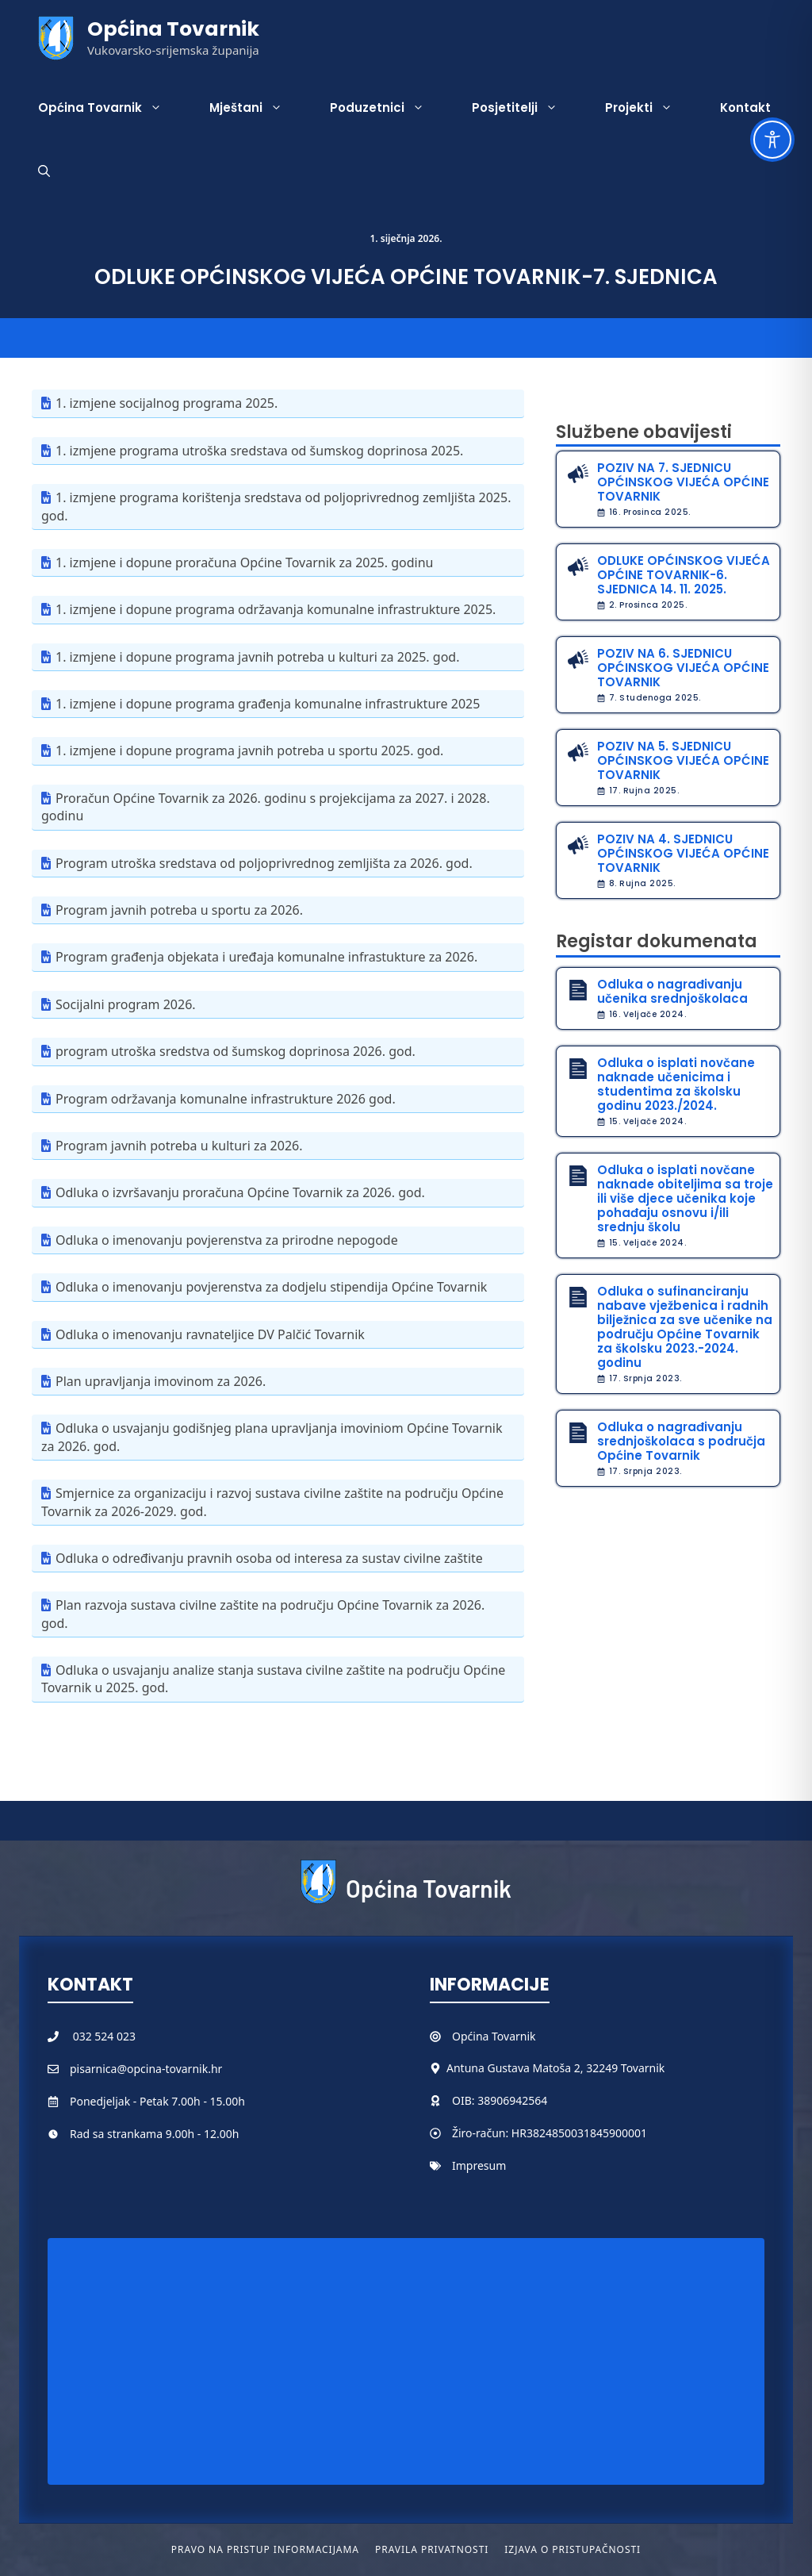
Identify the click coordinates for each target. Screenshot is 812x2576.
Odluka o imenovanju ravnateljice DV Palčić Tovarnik (210, 1334)
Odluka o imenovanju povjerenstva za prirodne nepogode (227, 1240)
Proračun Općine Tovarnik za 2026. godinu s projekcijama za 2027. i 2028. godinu (265, 806)
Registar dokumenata (656, 941)
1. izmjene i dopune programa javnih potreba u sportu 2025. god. (249, 750)
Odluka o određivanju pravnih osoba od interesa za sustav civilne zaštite (269, 1558)
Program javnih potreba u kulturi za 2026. (179, 1145)
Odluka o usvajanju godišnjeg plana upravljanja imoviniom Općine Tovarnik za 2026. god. (272, 1436)
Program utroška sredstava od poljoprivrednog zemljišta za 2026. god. (264, 863)
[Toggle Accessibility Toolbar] (772, 139)
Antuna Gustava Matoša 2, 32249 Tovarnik (555, 2067)
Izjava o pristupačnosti (572, 2549)
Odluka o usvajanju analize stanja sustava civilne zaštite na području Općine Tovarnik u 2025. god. (273, 1678)
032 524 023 (104, 2036)
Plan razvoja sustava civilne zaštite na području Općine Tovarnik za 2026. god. (263, 1613)
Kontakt (745, 107)
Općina (472, 2036)
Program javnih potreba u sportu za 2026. (179, 910)
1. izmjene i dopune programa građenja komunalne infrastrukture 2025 (268, 703)
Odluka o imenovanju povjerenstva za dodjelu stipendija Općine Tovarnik (271, 1287)
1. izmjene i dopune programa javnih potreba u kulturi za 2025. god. (257, 657)
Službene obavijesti (644, 432)
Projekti (650, 108)
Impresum (479, 2165)
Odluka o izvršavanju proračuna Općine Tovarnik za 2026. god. (240, 1192)
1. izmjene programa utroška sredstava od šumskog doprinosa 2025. (259, 450)
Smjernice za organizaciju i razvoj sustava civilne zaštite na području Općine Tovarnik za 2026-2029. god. (272, 1501)
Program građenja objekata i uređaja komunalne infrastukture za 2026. (266, 957)
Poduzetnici (389, 108)
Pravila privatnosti (431, 2549)
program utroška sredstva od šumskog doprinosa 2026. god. (236, 1051)
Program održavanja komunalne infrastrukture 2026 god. (226, 1099)
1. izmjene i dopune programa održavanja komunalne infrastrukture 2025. (276, 609)
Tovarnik (513, 2036)
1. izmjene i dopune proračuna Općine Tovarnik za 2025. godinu (244, 562)
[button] (44, 171)
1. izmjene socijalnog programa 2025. (167, 403)
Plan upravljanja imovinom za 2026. (161, 1381)
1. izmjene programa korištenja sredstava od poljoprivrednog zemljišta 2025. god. (276, 506)
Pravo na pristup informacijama (265, 2549)
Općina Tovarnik (173, 29)
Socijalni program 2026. (126, 1004)
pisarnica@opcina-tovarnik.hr (146, 2068)
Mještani (257, 108)
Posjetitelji (526, 108)
